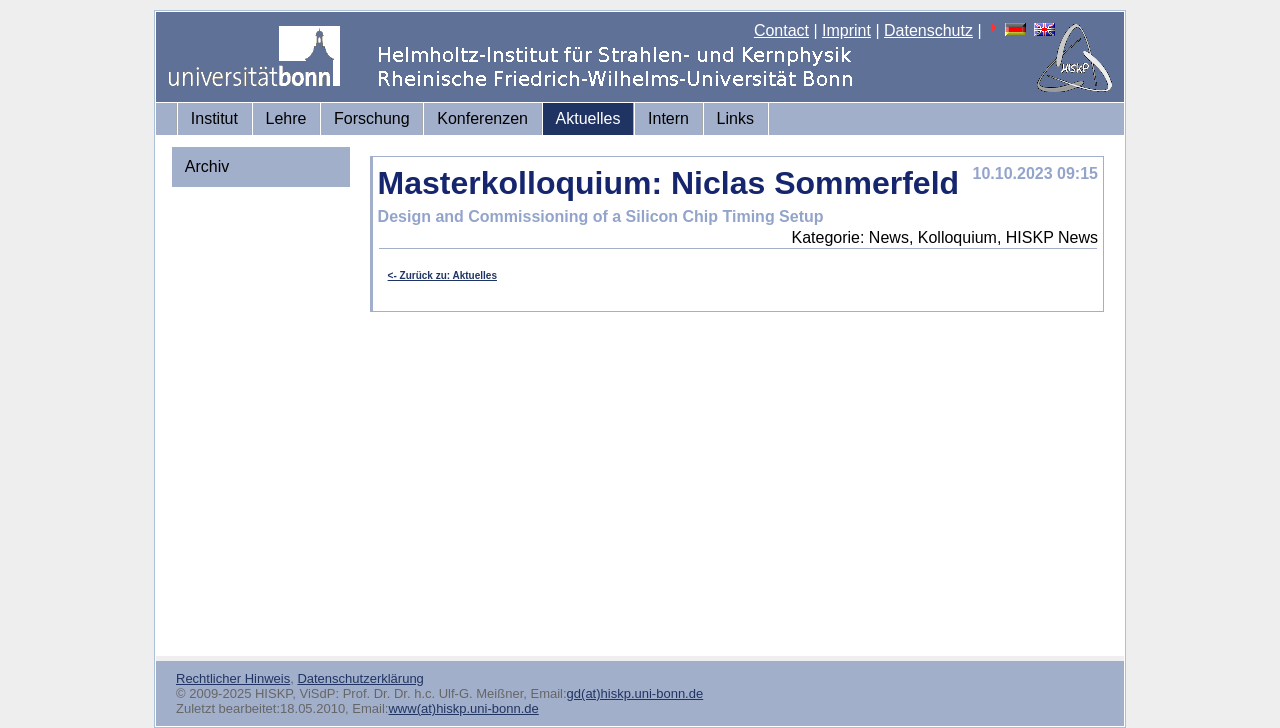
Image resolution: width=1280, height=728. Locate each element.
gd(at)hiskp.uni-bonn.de (635, 693)
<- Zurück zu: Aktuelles (442, 275)
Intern (668, 118)
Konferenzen (482, 118)
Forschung (372, 118)
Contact (781, 30)
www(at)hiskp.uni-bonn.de (463, 708)
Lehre (286, 118)
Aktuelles (588, 118)
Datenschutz (928, 30)
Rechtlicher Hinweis (233, 678)
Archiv (207, 166)
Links (735, 118)
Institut (214, 118)
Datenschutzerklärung (360, 678)
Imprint (846, 30)
